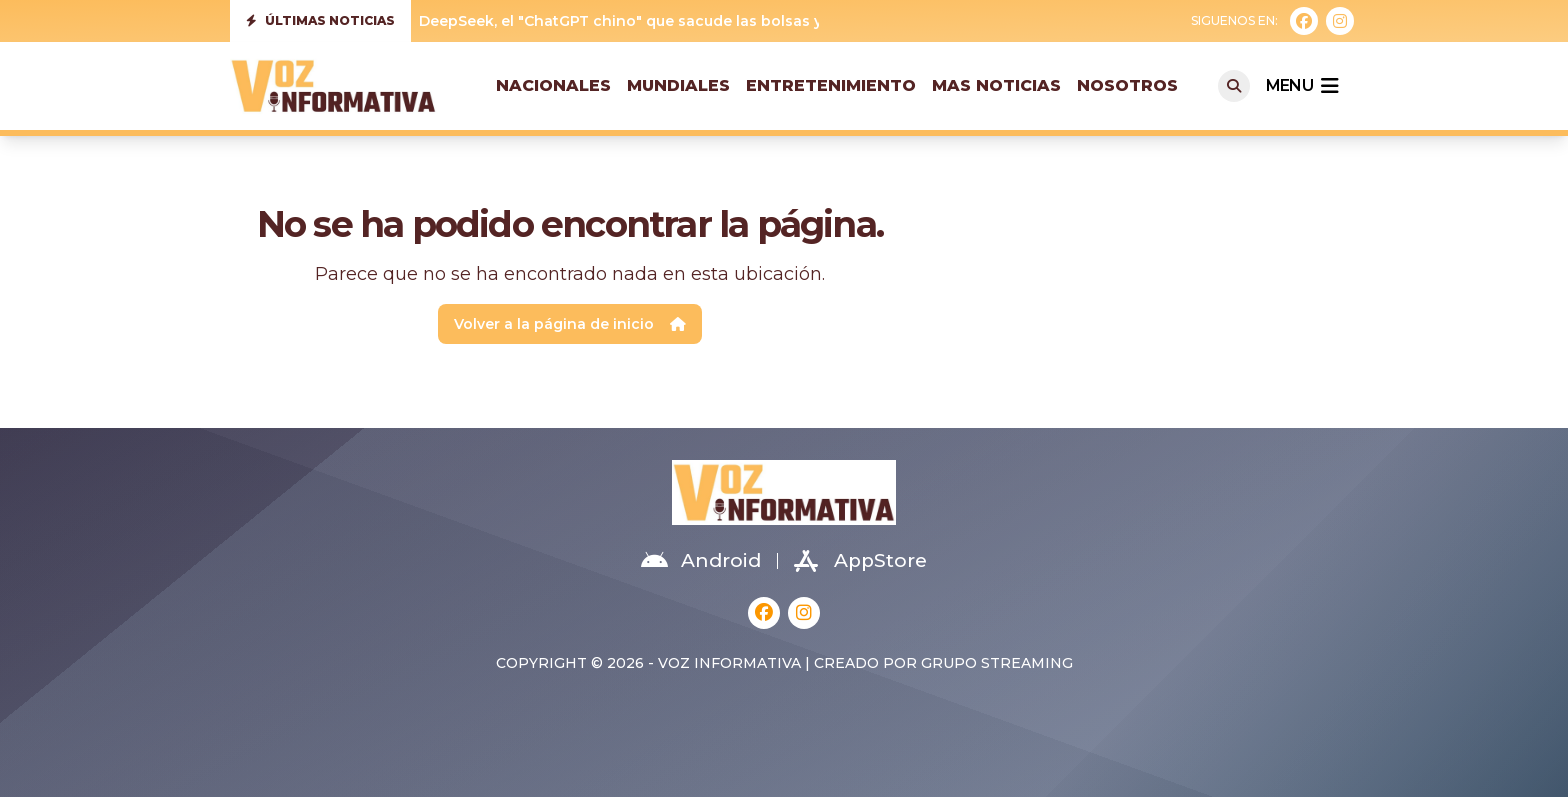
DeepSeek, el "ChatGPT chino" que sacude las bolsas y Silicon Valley (671, 21)
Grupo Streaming (997, 663)
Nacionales (553, 85)
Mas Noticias (996, 85)
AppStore (860, 561)
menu (1302, 86)
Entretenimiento (831, 85)
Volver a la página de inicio (570, 324)
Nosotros (1127, 85)
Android (701, 561)
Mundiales (678, 85)
